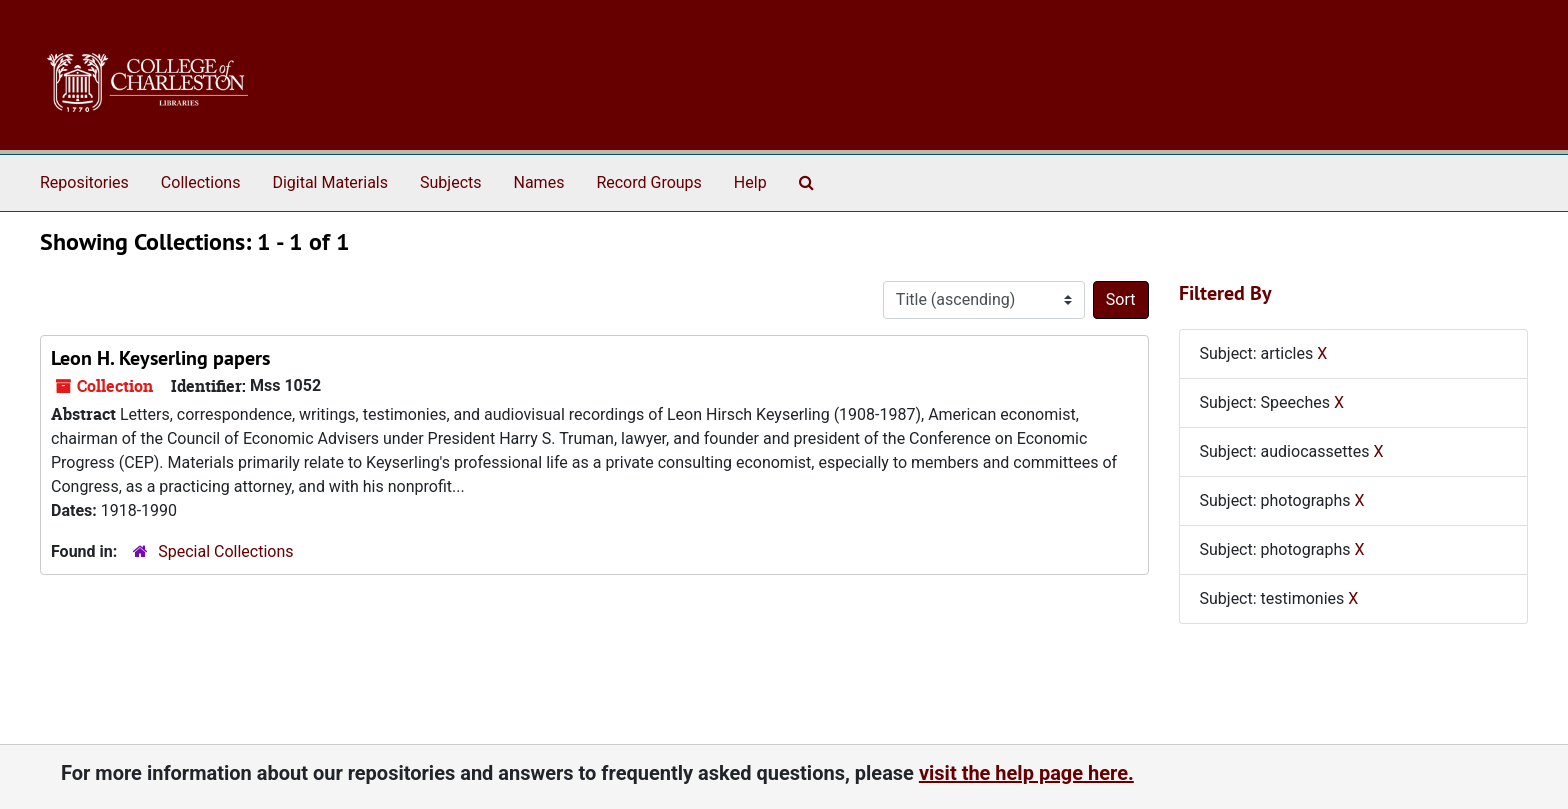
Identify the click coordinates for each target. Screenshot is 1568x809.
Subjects (450, 182)
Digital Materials (330, 182)
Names (539, 182)
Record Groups (648, 182)
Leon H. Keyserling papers (160, 358)
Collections (201, 182)
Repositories (84, 182)
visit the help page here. (1026, 773)
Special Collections (225, 551)
